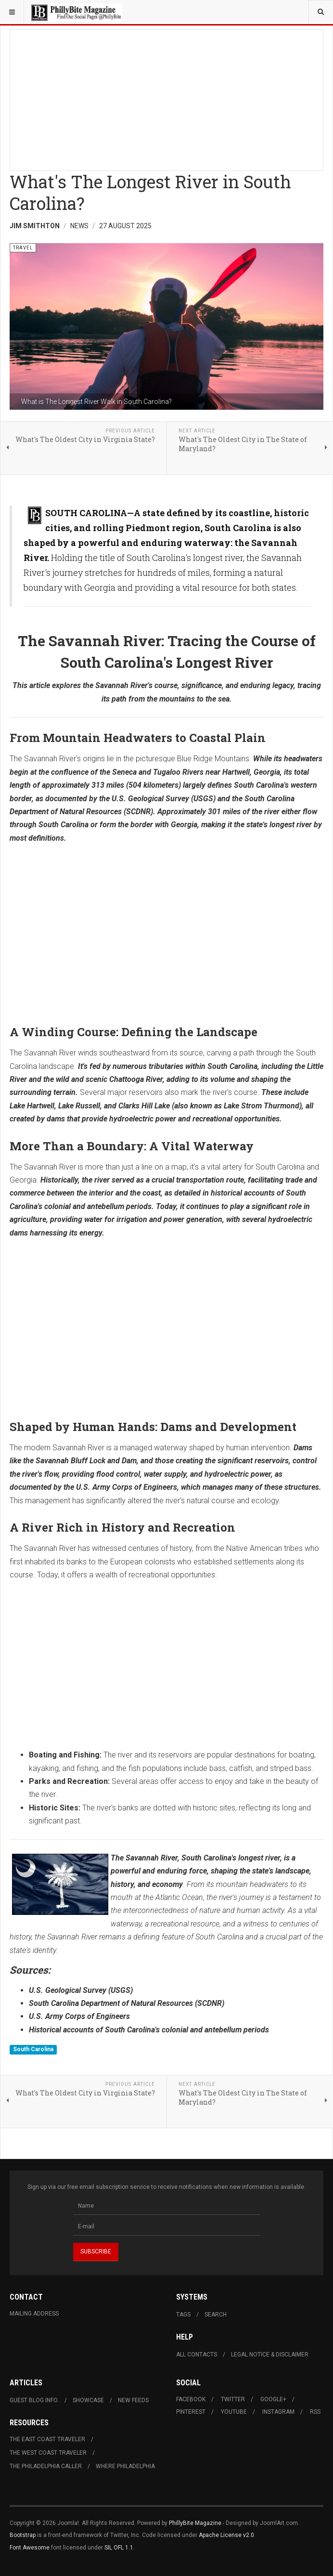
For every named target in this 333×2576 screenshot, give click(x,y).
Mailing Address (34, 2313)
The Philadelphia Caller (46, 2466)
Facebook (190, 2399)
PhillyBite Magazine (195, 2523)
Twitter (233, 2399)
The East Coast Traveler (47, 2439)
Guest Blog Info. (34, 2400)
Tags (183, 2314)
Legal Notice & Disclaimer (269, 2354)
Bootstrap (23, 2535)
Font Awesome (30, 2547)
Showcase (88, 2400)
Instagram (278, 2411)
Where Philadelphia (125, 2466)
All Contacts (196, 2354)
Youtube (234, 2411)
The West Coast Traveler (48, 2452)
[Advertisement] (166, 97)
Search (216, 2314)
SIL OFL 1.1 (118, 2547)
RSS (315, 2411)
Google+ (273, 2399)
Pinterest (190, 2411)
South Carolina (33, 2049)
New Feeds (133, 2400)
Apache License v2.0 (226, 2535)
